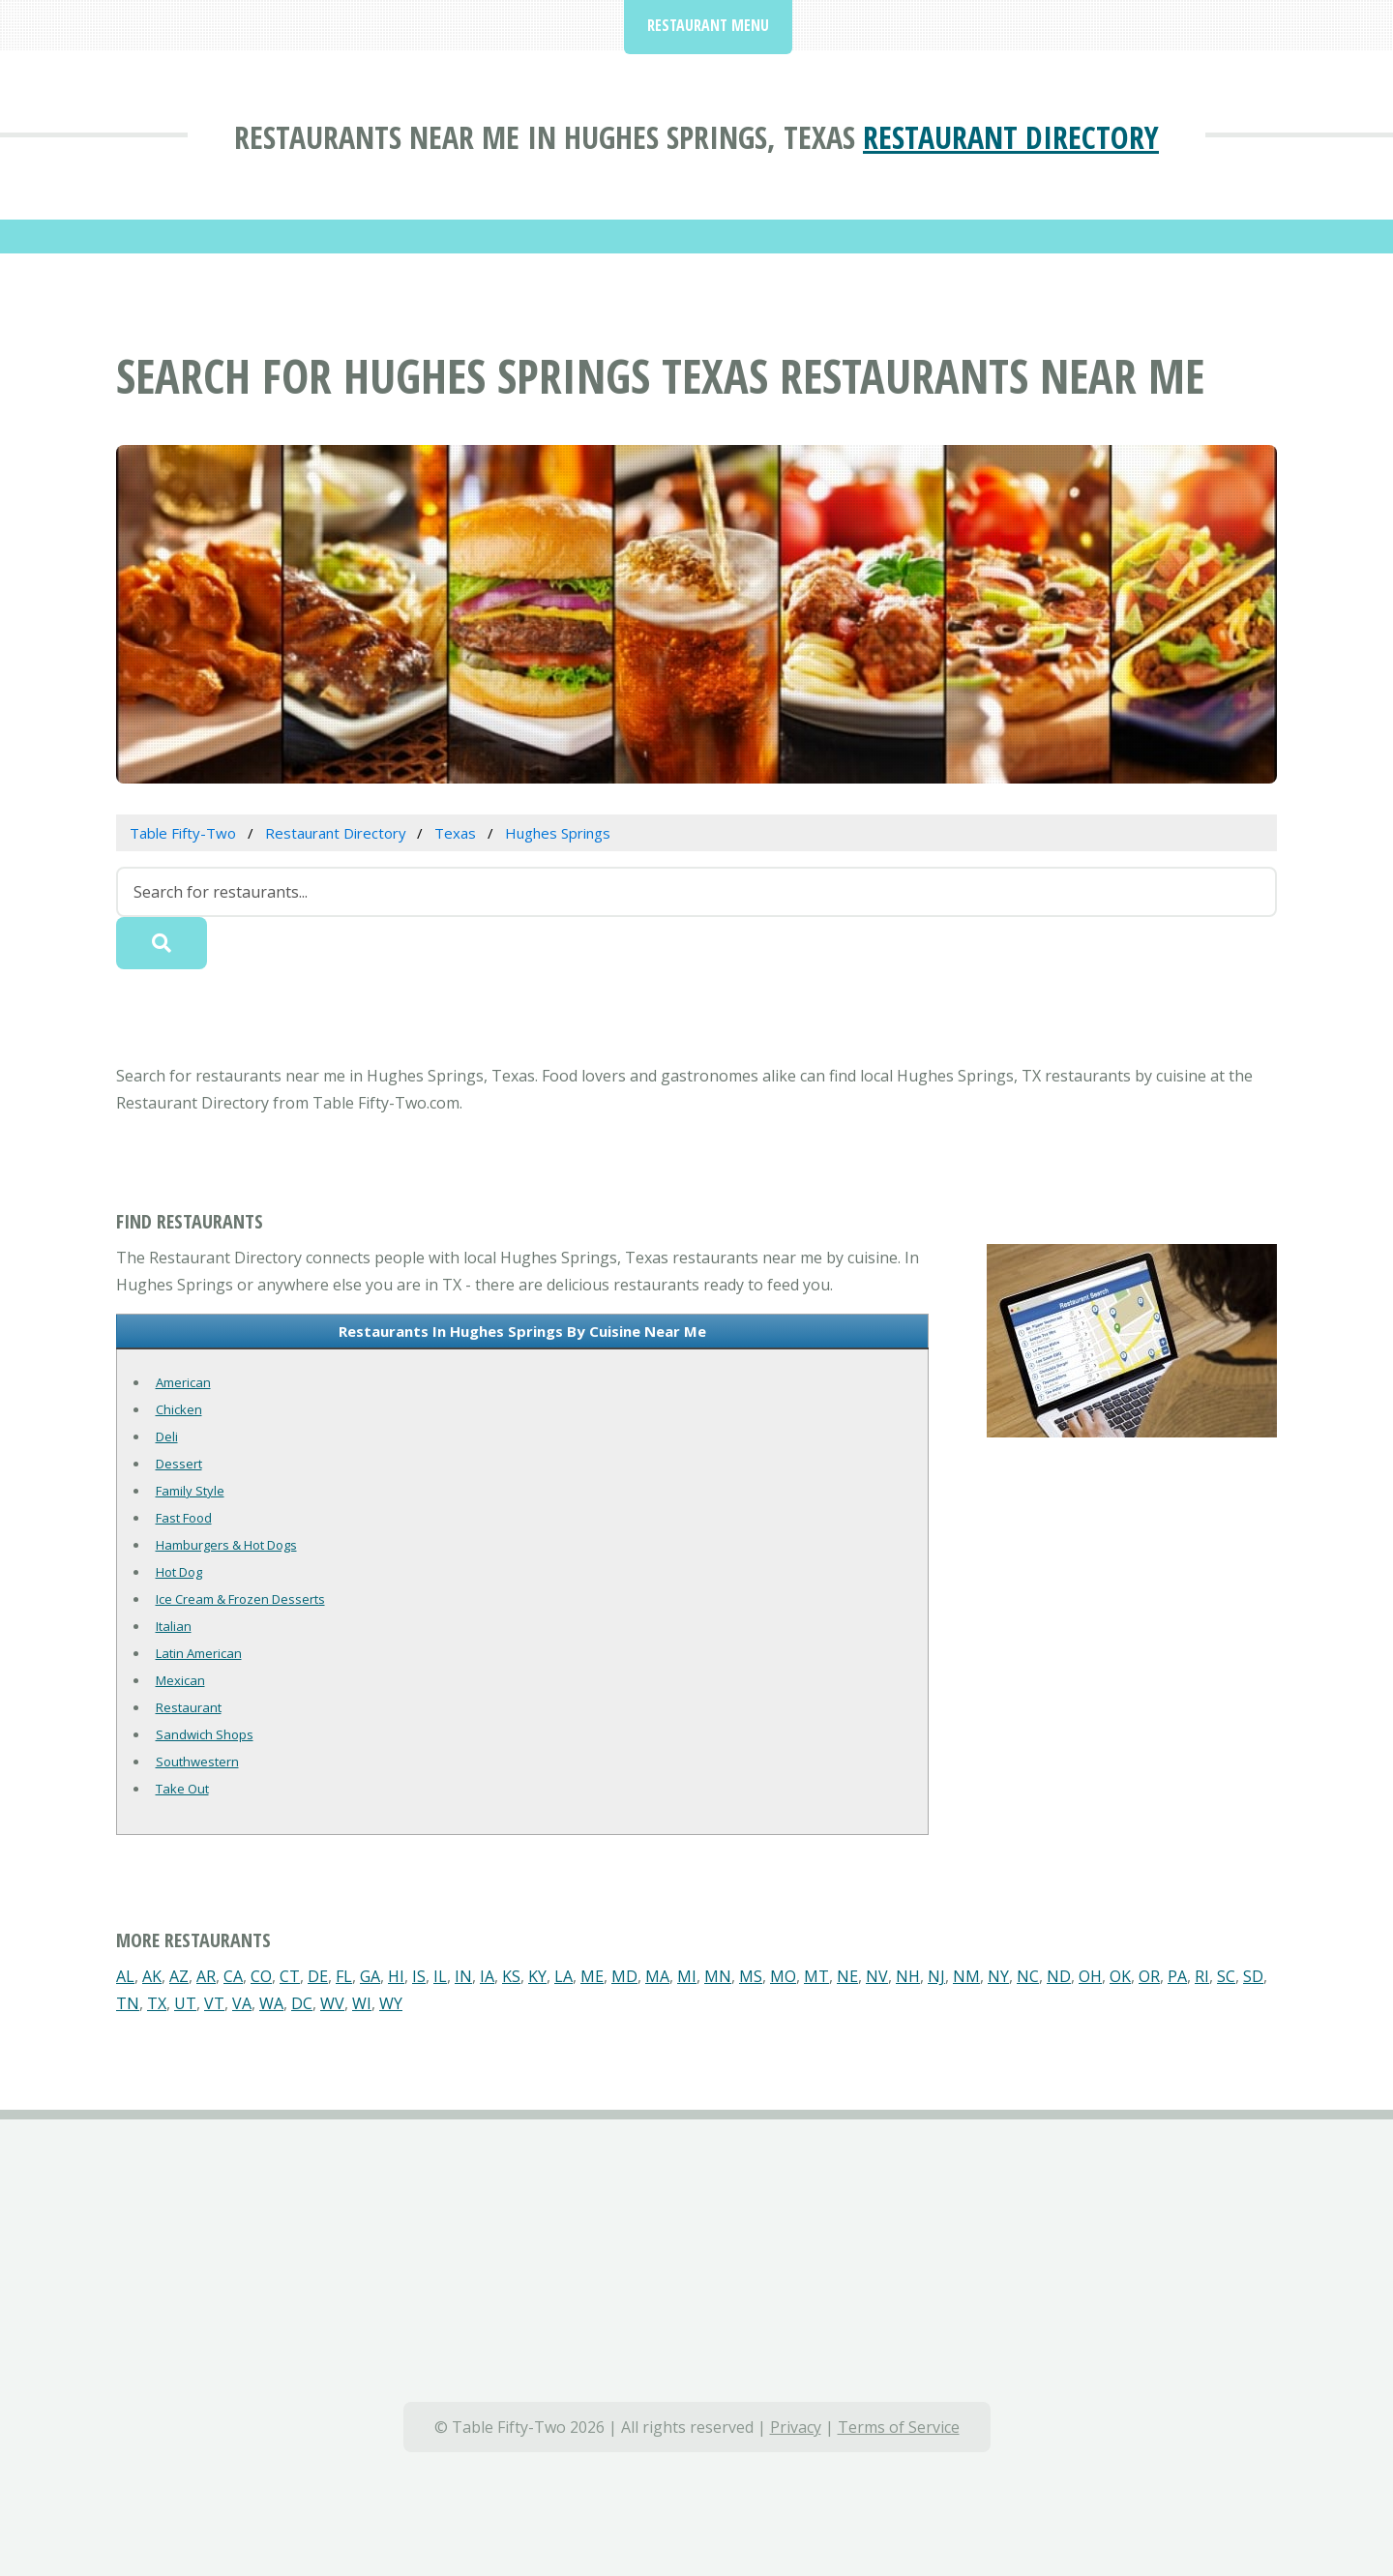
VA (242, 2003)
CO (261, 1976)
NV (877, 1976)
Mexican (180, 1680)
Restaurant (189, 1707)
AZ (179, 1976)
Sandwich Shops (204, 1734)
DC (301, 2003)
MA (657, 1976)
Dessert (179, 1463)
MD (624, 1976)
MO (783, 1976)
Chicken (179, 1409)
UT (185, 2003)
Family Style (190, 1490)
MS (750, 1976)
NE (847, 1976)
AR (206, 1976)
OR (1149, 1976)
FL (344, 1976)
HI (396, 1976)
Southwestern (197, 1761)
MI (686, 1976)
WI (361, 2003)
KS (511, 1976)
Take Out (182, 1788)
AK (152, 1976)
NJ (936, 1976)
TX (156, 2003)
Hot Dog (179, 1572)
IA (487, 1976)
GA (370, 1976)
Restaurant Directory (1011, 137)
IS (419, 1976)
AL (125, 1976)
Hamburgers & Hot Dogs (226, 1545)
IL (440, 1976)
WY (390, 2003)
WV (332, 2003)
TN (127, 2003)
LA (563, 1976)
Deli (167, 1436)
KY (537, 1976)
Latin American (199, 1653)
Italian (174, 1626)
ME (592, 1976)
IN (463, 1976)
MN (717, 1976)
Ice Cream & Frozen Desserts (240, 1599)
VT (214, 2003)
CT (290, 1976)
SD (1253, 1976)
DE (318, 1976)
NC (1028, 1976)
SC (1226, 1976)
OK (1120, 1976)
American (183, 1382)
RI (1202, 1976)
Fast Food (184, 1517)
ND (1059, 1976)
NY (998, 1976)
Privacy (795, 2427)
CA (233, 1976)
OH (1090, 1976)
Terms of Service (899, 2427)
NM (966, 1976)
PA (1177, 1976)
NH (908, 1976)
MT (816, 1976)
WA (271, 2003)
